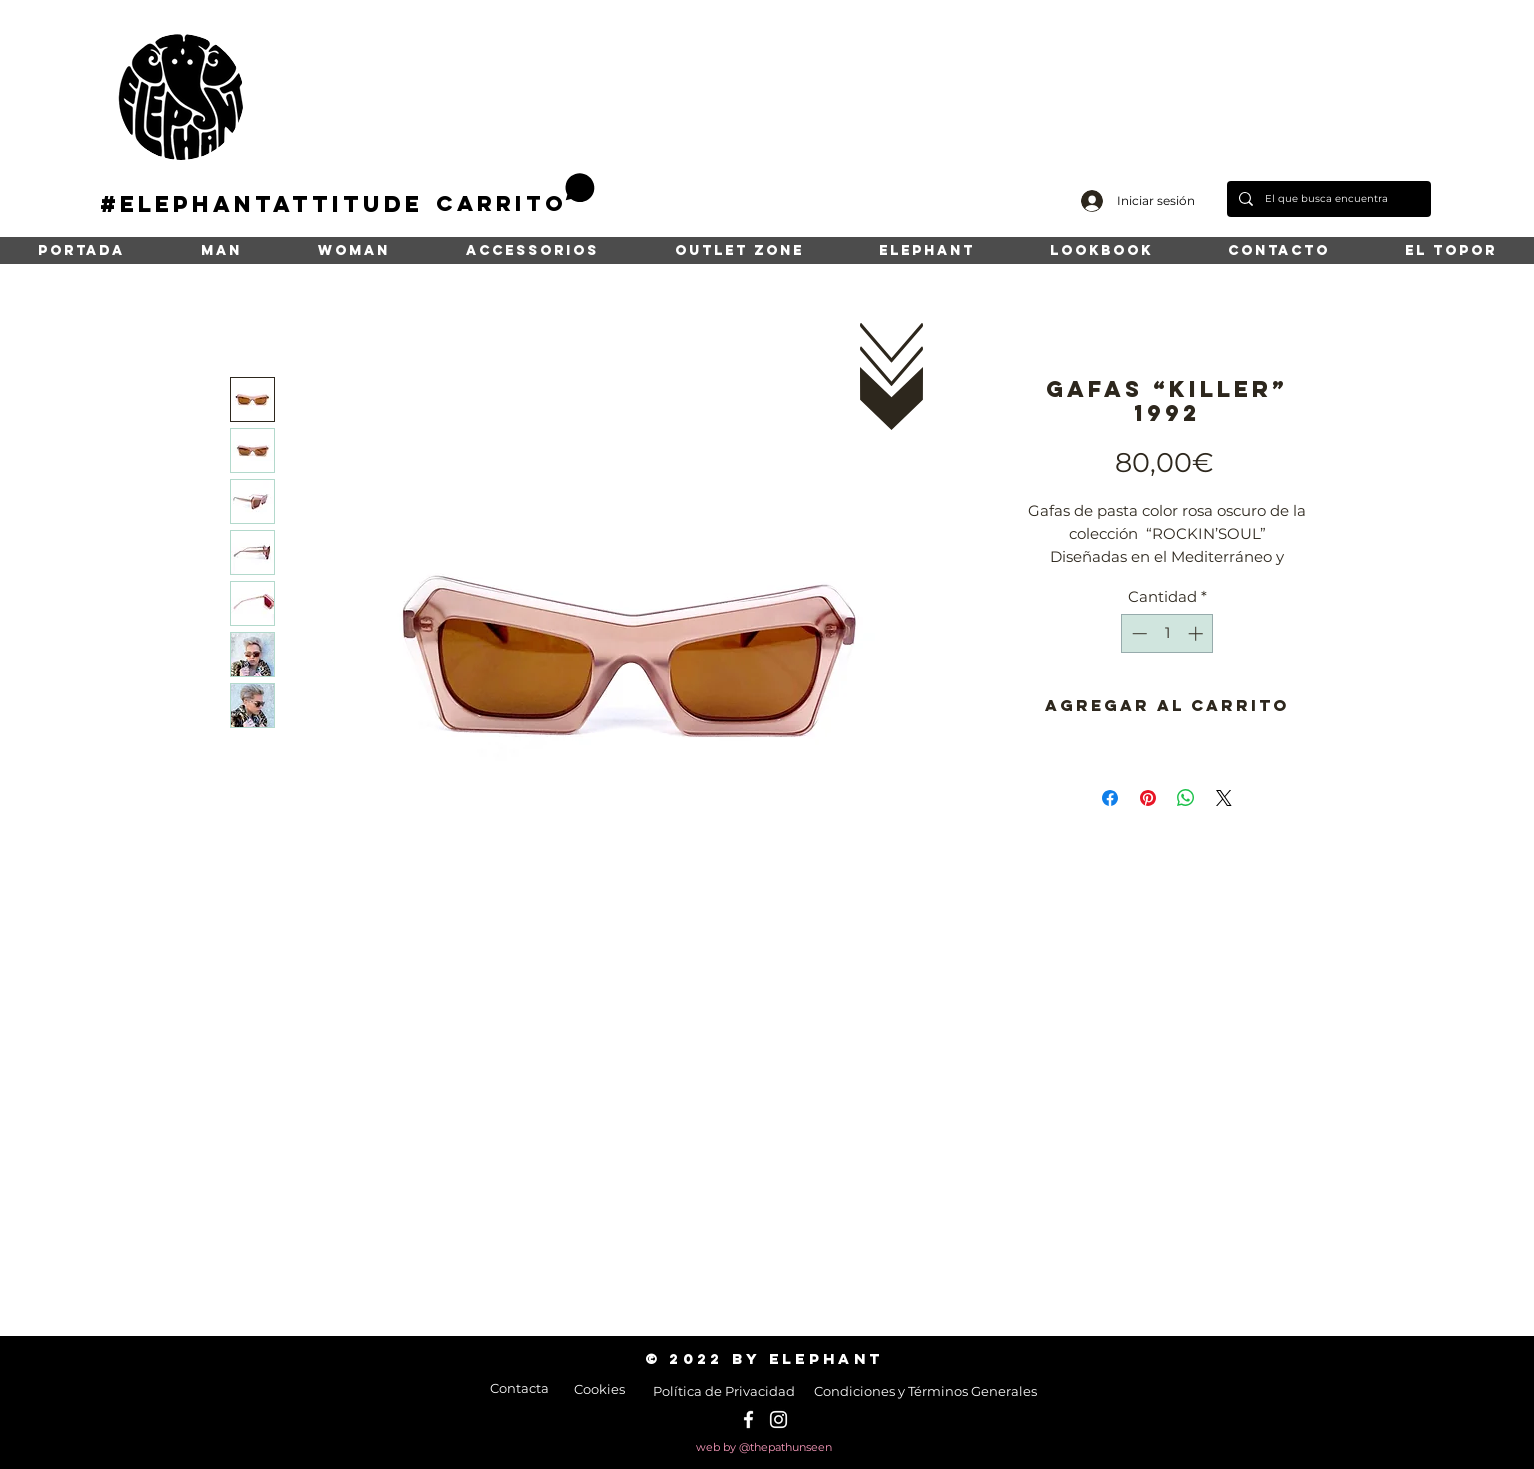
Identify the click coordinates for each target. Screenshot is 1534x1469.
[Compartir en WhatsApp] (1186, 798)
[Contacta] (519, 1388)
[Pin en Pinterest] (1148, 798)
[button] (515, 194)
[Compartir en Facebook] (1110, 798)
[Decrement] (1137, 633)
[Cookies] (599, 1389)
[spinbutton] (1167, 633)
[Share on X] (1224, 798)
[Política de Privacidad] (723, 1391)
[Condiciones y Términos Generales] (925, 1391)
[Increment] (1197, 633)
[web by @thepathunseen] (763, 1448)
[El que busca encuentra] (1327, 199)
